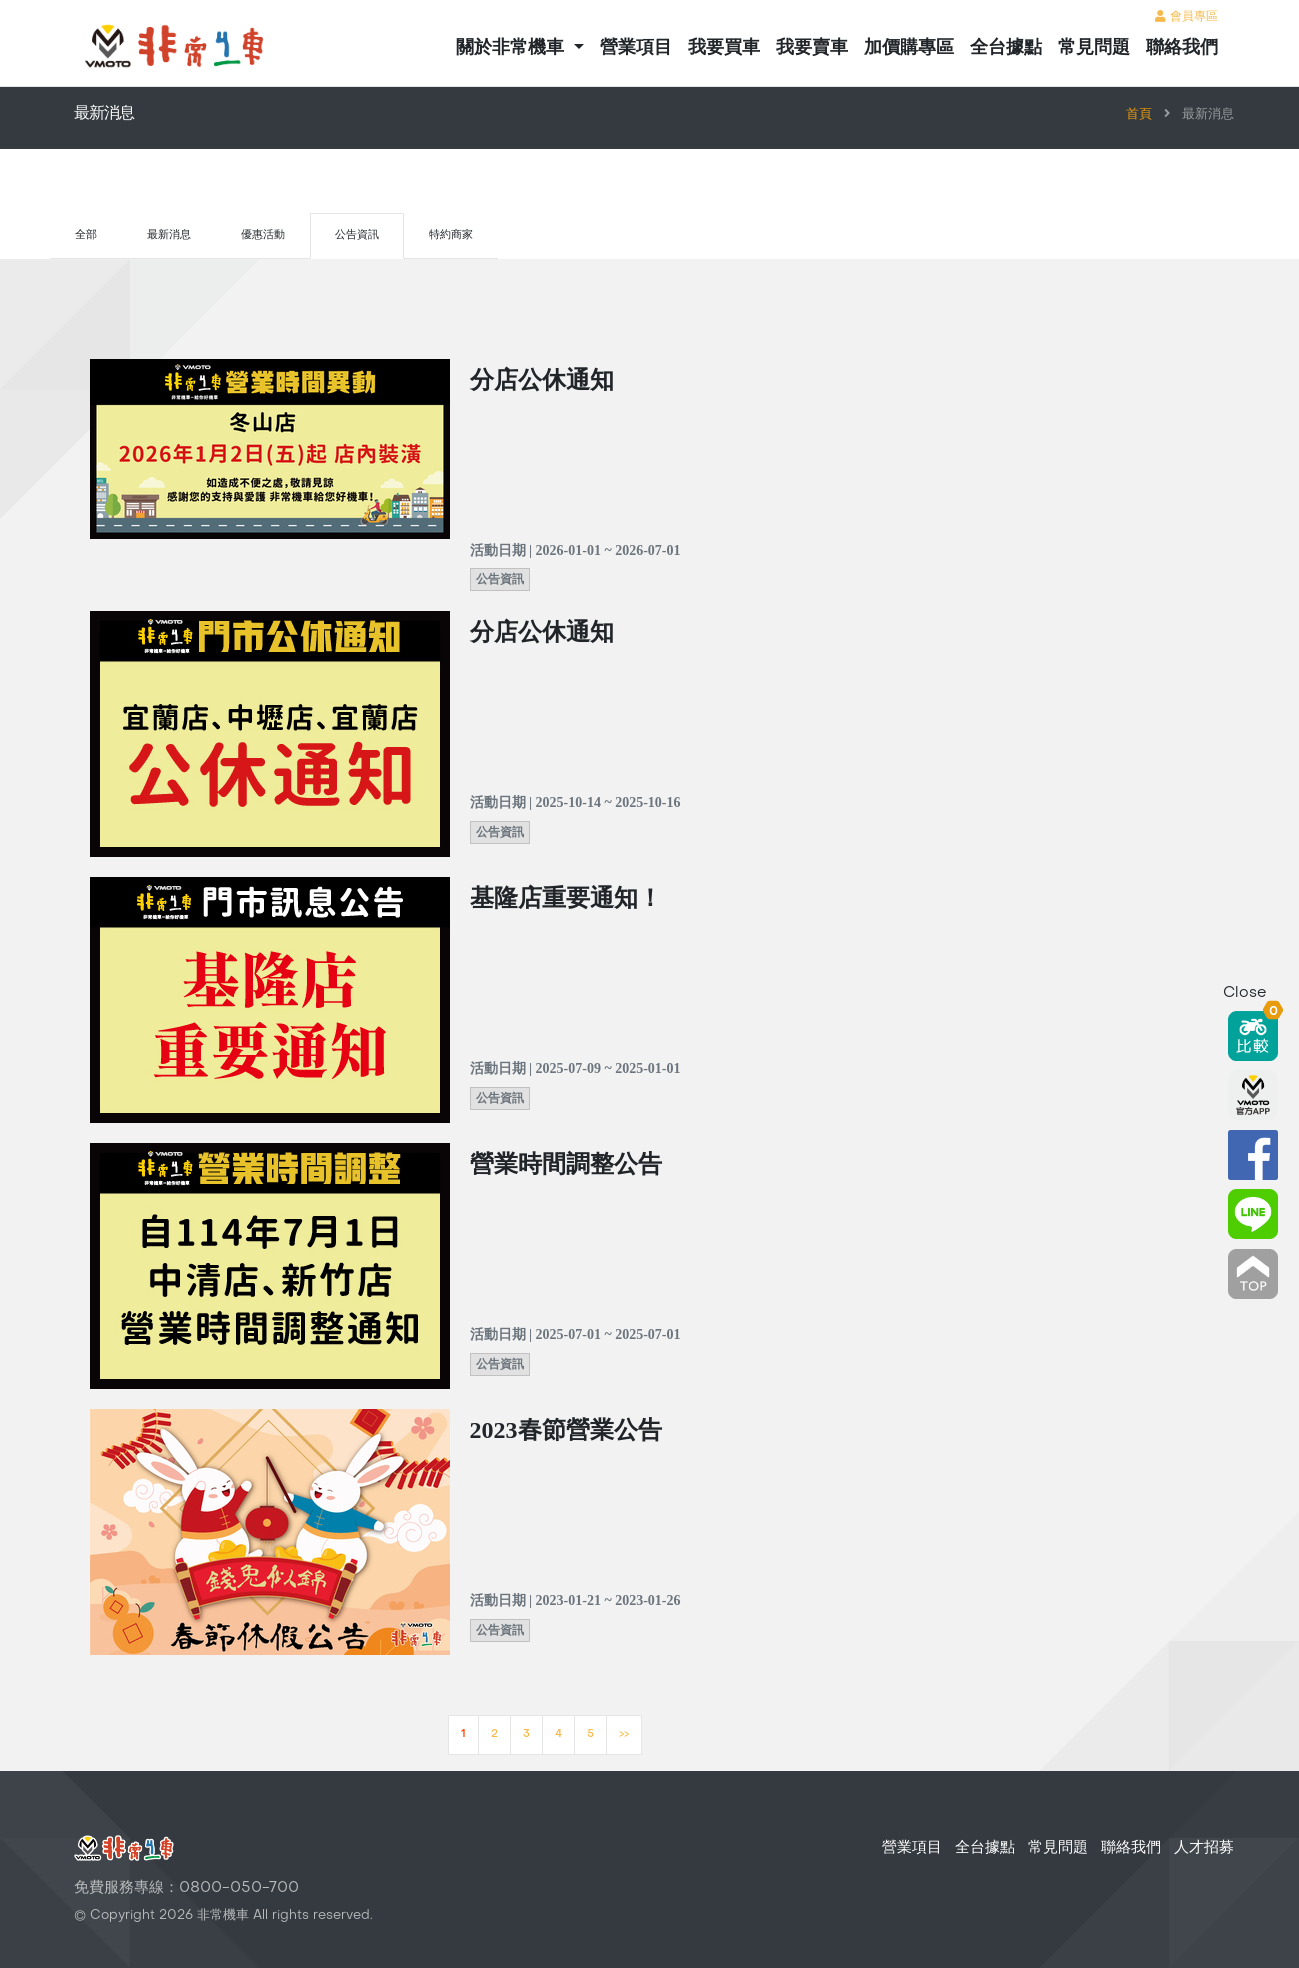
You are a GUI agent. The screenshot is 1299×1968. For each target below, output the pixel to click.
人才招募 (1204, 1848)
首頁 (1139, 115)
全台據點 (1006, 47)
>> (624, 1734)
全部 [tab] (86, 235)
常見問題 (1094, 47)
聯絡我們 (1182, 47)
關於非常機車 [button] (512, 47)
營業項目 (636, 47)
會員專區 (1186, 17)
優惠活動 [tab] (263, 235)
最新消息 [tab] (169, 235)
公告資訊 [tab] (357, 235)
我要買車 (724, 47)
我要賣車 (812, 47)
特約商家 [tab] (451, 235)
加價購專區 (909, 47)
